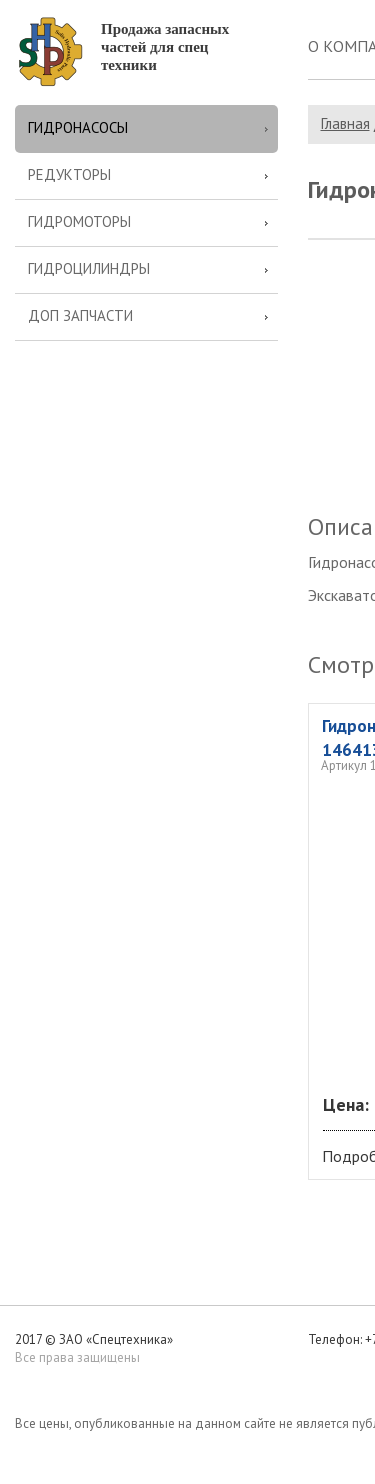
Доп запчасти (80, 315)
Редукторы (69, 174)
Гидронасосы (78, 127)
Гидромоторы (79, 221)
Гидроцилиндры (89, 268)
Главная (345, 123)
